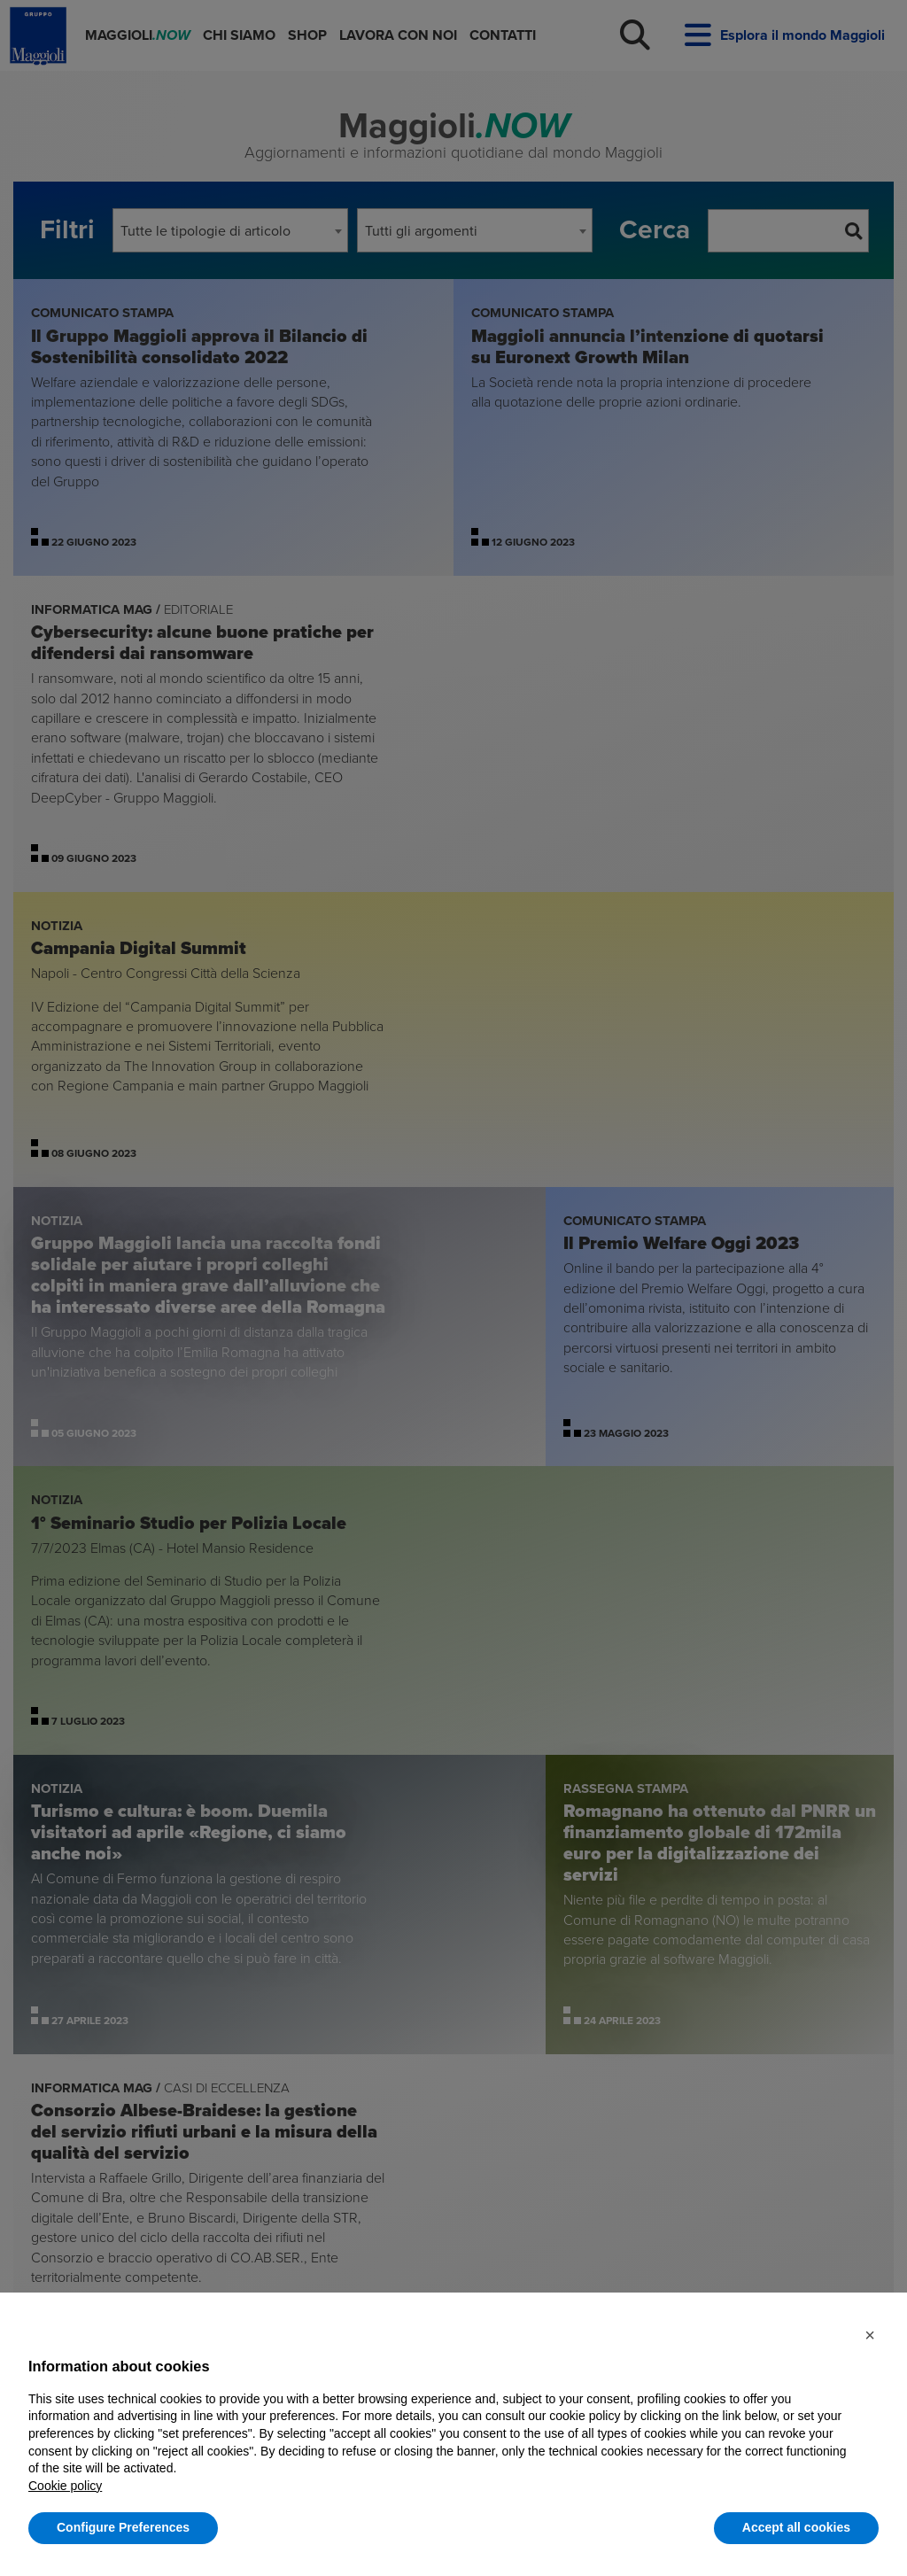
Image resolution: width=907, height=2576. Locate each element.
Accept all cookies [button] (796, 2527)
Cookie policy (65, 2486)
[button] (870, 2335)
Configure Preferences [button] (123, 2527)
